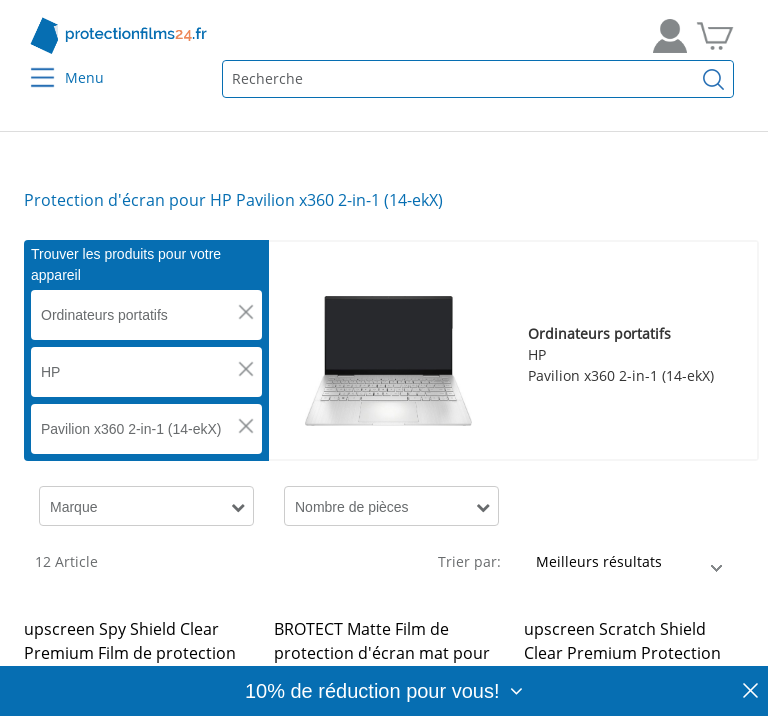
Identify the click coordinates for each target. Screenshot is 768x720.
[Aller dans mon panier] (715, 36)
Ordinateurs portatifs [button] (104, 315)
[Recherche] (714, 79)
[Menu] (30, 64)
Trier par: (469, 561)
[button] (246, 312)
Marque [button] (73, 507)
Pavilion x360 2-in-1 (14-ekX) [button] (131, 429)
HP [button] (50, 372)
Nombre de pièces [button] (352, 507)
